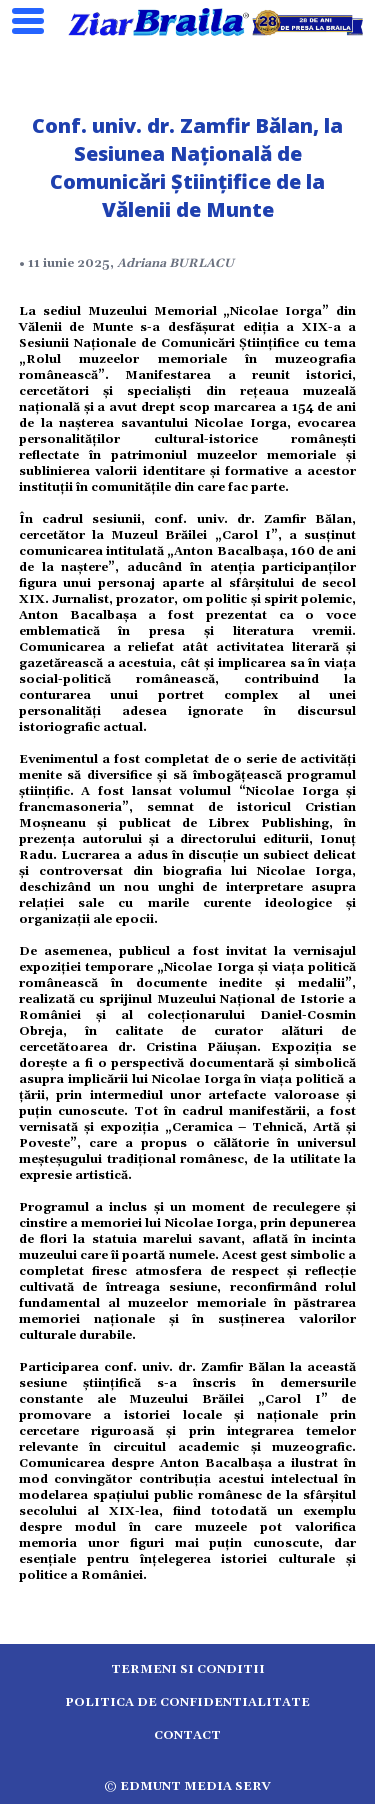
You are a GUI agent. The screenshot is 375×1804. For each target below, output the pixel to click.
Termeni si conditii (188, 1669)
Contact (187, 1735)
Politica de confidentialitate (187, 1702)
